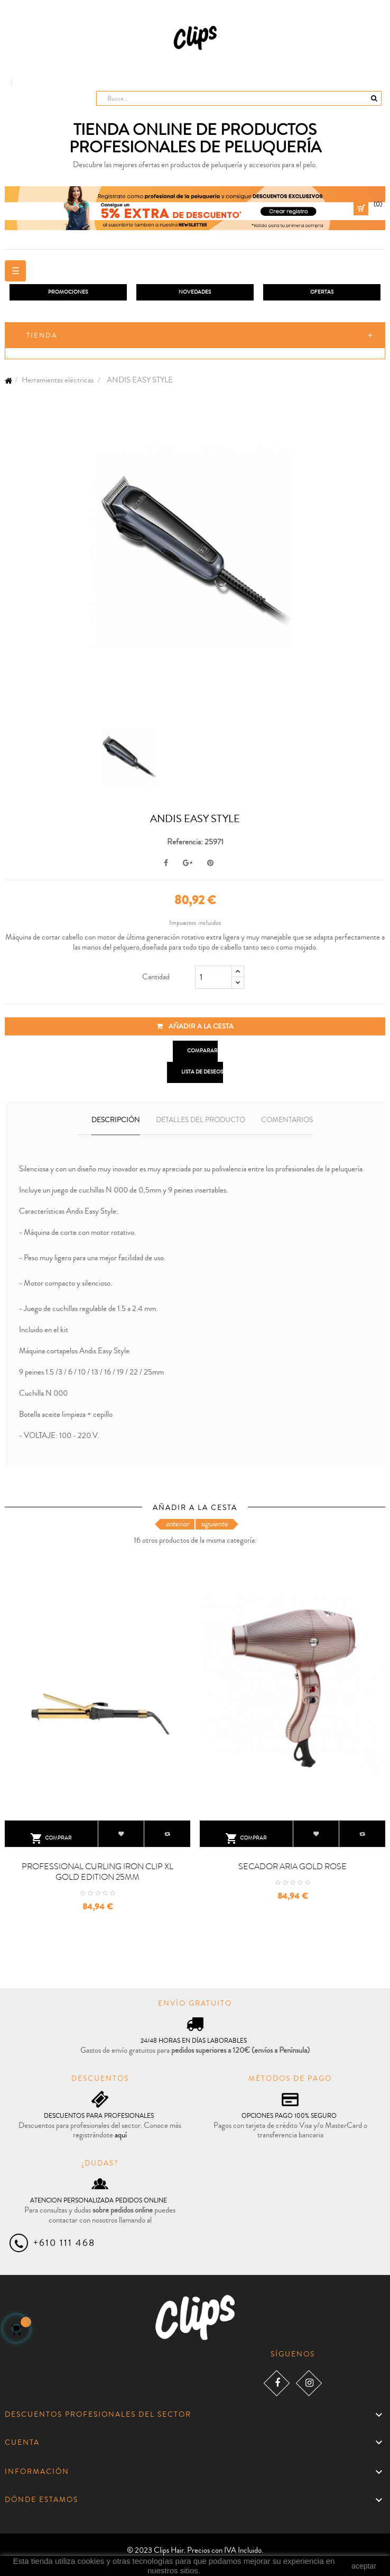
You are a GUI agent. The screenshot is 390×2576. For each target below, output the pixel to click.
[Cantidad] (213, 977)
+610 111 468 (64, 2243)
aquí (121, 2135)
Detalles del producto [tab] (200, 1120)
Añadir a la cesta (195, 1026)
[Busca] (239, 98)
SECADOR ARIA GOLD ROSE (292, 1866)
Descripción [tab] (115, 1120)
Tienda (42, 335)
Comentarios (287, 1120)
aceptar (363, 2566)
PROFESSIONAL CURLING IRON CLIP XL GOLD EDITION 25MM (97, 1872)
